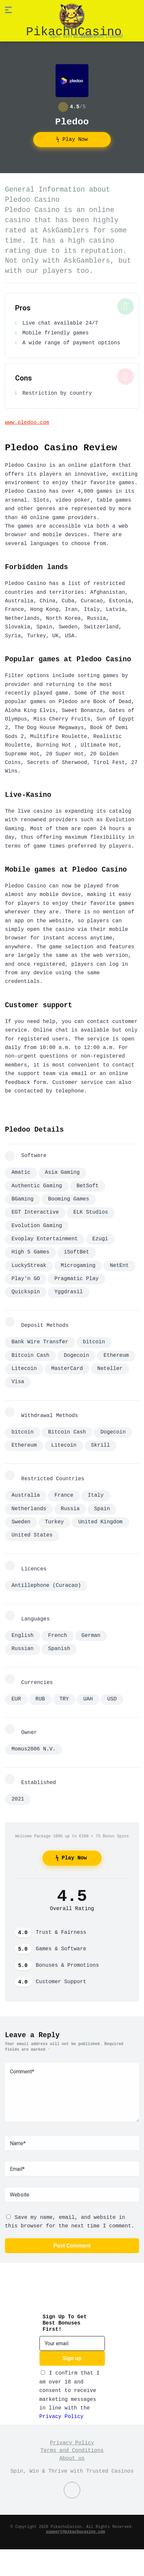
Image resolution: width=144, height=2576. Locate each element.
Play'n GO (26, 1278)
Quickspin (26, 1291)
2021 (18, 1793)
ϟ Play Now (72, 139)
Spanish (59, 1645)
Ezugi (100, 1238)
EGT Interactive (35, 1212)
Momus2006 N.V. (34, 1744)
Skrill (100, 1443)
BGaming (23, 1198)
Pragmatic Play (76, 1278)
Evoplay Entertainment (45, 1238)
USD (112, 1694)
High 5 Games (30, 1251)
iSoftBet (76, 1251)
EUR (16, 1694)
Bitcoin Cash (30, 1354)
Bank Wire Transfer (40, 1341)
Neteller (110, 1367)
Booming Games (68, 1198)
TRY (64, 1694)
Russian (23, 1645)
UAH (88, 1694)
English (23, 1632)
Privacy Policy (61, 2410)
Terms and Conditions (72, 2444)
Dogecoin (76, 1354)
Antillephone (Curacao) (46, 1582)
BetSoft (88, 1185)
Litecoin (24, 1367)
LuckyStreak (29, 1265)
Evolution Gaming (37, 1225)
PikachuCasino (74, 30)
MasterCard (67, 1367)
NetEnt (119, 1265)
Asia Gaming (62, 1172)
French (57, 1632)
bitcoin (94, 1341)
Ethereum (116, 1354)
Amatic (21, 1172)
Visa (18, 1380)
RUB (40, 1694)
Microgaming (78, 1265)
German (91, 1632)
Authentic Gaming (37, 1185)
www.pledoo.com (27, 422)
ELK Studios (90, 1212)
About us (72, 2452)
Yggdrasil (68, 1291)
